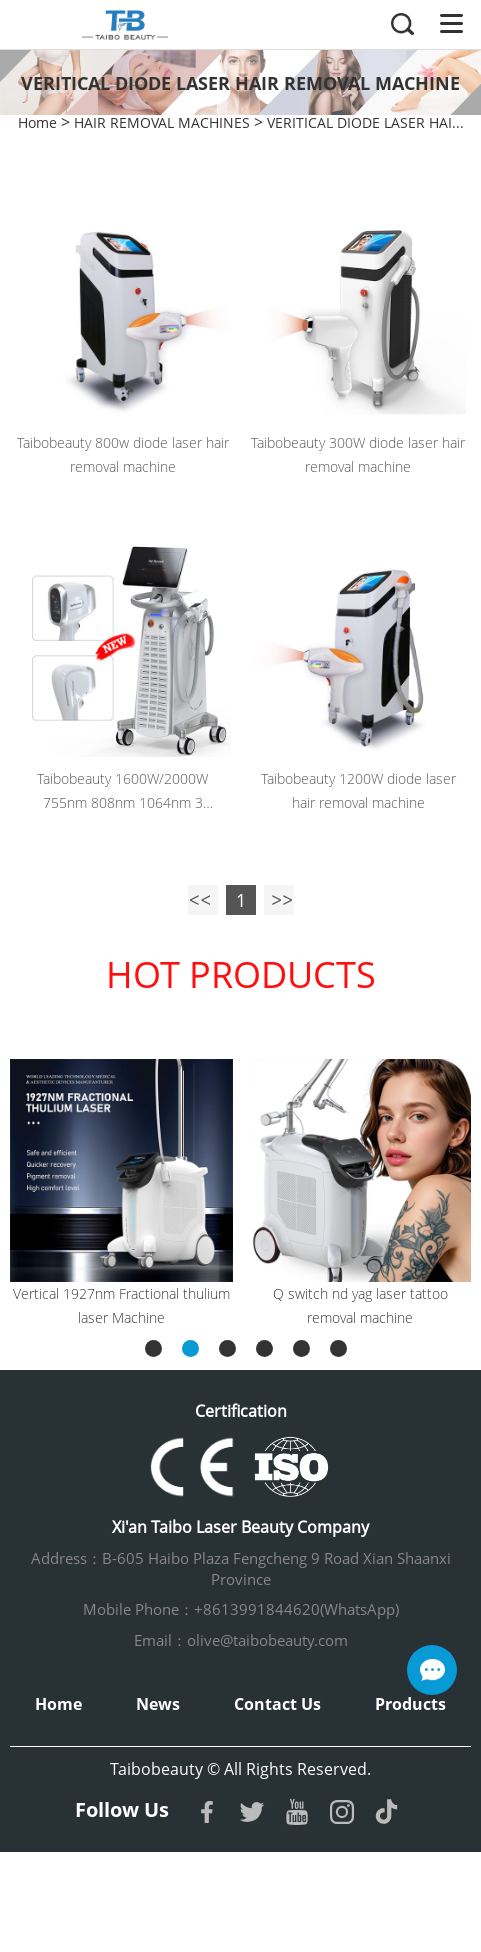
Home (37, 122)
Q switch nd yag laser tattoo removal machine (360, 1305)
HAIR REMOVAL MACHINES (162, 122)
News (158, 1704)
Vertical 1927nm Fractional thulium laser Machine (121, 1305)
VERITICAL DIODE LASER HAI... (365, 122)
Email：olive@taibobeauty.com (241, 1640)
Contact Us (277, 1704)
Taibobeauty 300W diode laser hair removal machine (358, 454)
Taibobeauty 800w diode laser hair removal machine (123, 454)
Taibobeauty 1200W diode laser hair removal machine (358, 790)
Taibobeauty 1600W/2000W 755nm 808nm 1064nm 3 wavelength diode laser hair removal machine (122, 792)
